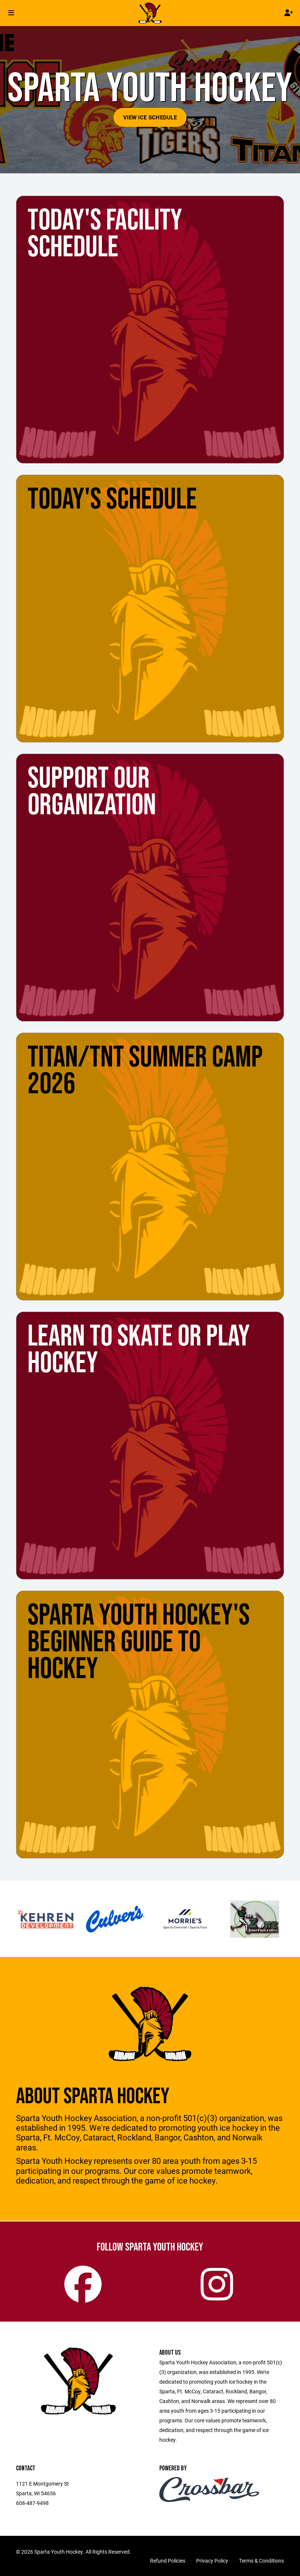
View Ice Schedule (150, 117)
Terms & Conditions (261, 2560)
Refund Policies (167, 2560)
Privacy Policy (212, 2560)
